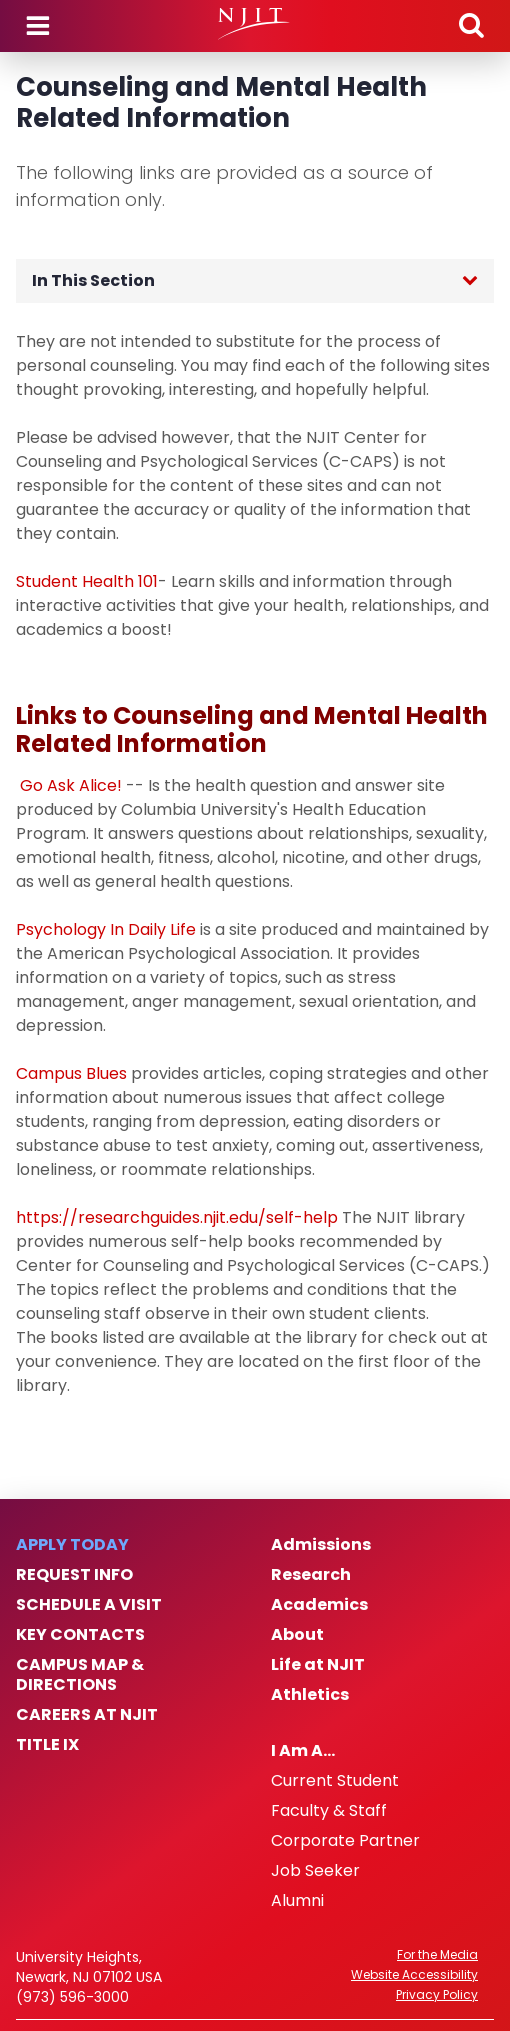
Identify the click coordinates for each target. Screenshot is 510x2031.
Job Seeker (315, 1871)
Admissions (321, 1545)
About (297, 1635)
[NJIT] (254, 24)
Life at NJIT (318, 1665)
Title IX (47, 1745)
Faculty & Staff (329, 1811)
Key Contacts (80, 1635)
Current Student (335, 1781)
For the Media (437, 1955)
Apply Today (72, 1545)
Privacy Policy (437, 1995)
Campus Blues (71, 1073)
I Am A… (303, 1751)
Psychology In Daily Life (106, 929)
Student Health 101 (87, 581)
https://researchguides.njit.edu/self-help (177, 1217)
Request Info (74, 1575)
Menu (38, 26)
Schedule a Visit (89, 1605)
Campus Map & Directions (80, 1675)
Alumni (297, 1901)
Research (311, 1575)
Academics (319, 1605)
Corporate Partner (345, 1841)
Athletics (310, 1695)
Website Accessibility (414, 1975)
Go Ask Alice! (71, 785)
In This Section (93, 280)
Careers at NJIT (87, 1715)
